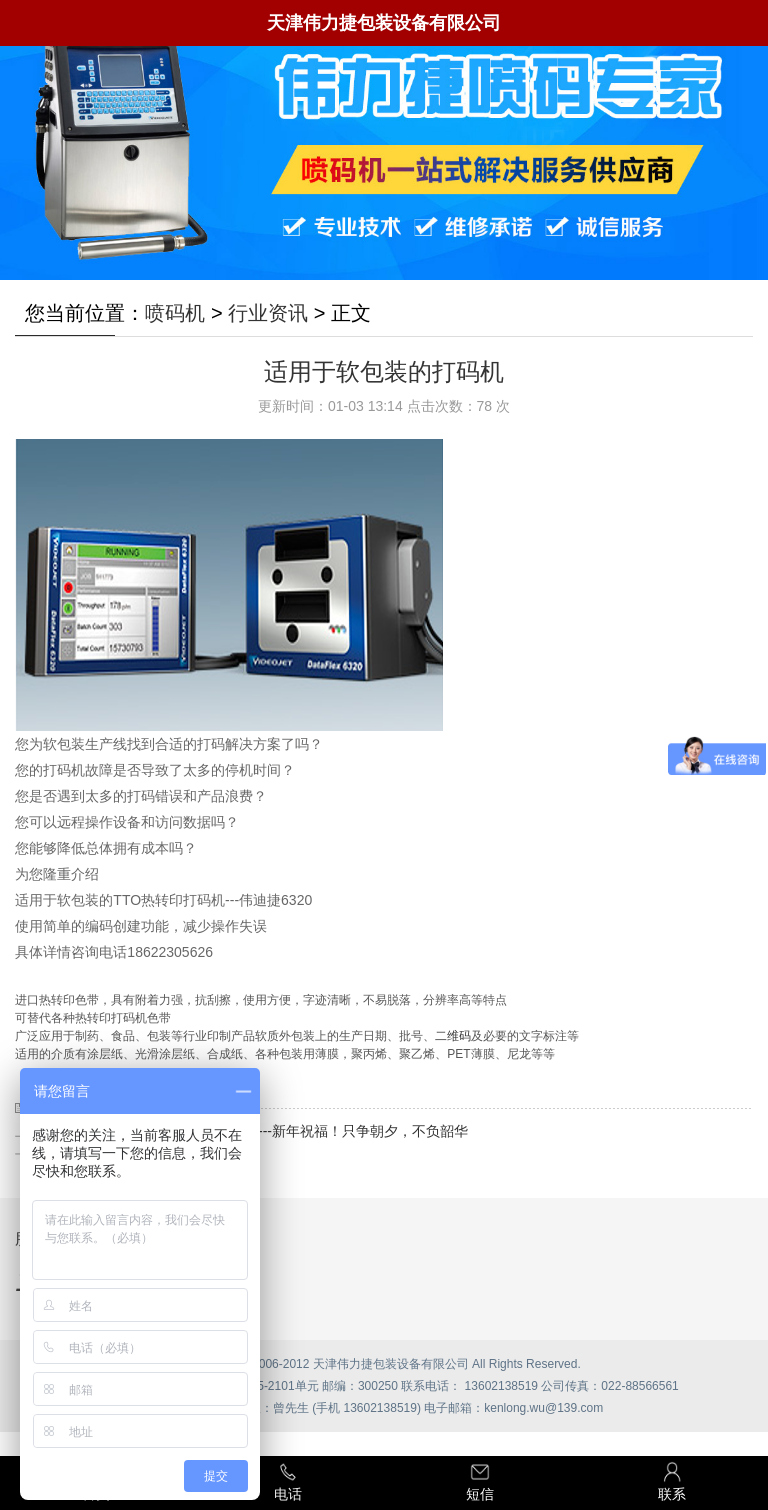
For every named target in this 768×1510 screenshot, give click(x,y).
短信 (480, 1481)
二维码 (453, 1036)
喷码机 (175, 313)
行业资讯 (268, 313)
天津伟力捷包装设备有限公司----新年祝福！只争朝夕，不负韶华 (269, 1131)
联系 (672, 1481)
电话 (288, 1481)
